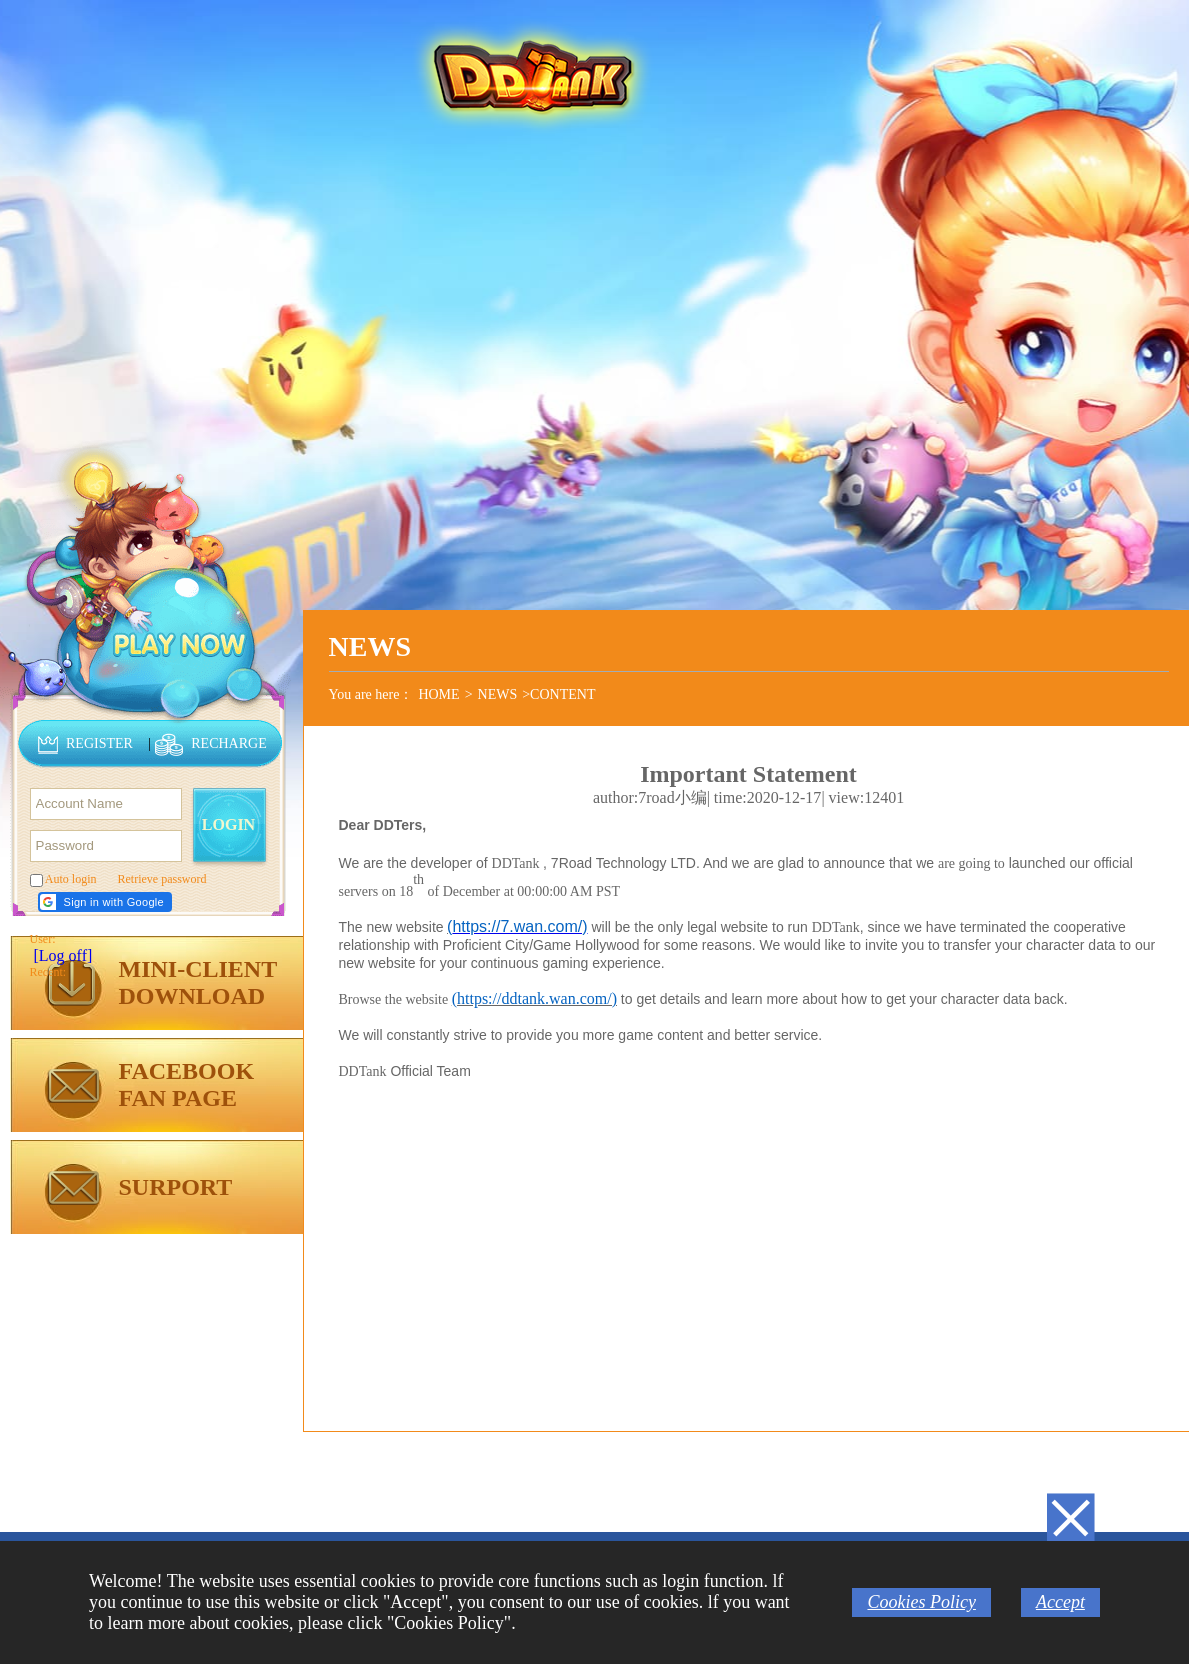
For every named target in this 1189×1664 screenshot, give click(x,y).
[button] (105, 902)
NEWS (498, 694)
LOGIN (228, 824)
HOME (438, 694)
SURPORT (176, 1187)
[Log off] (63, 955)
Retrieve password (162, 879)
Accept (1060, 1602)
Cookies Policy (921, 1602)
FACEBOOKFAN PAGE (187, 1084)
